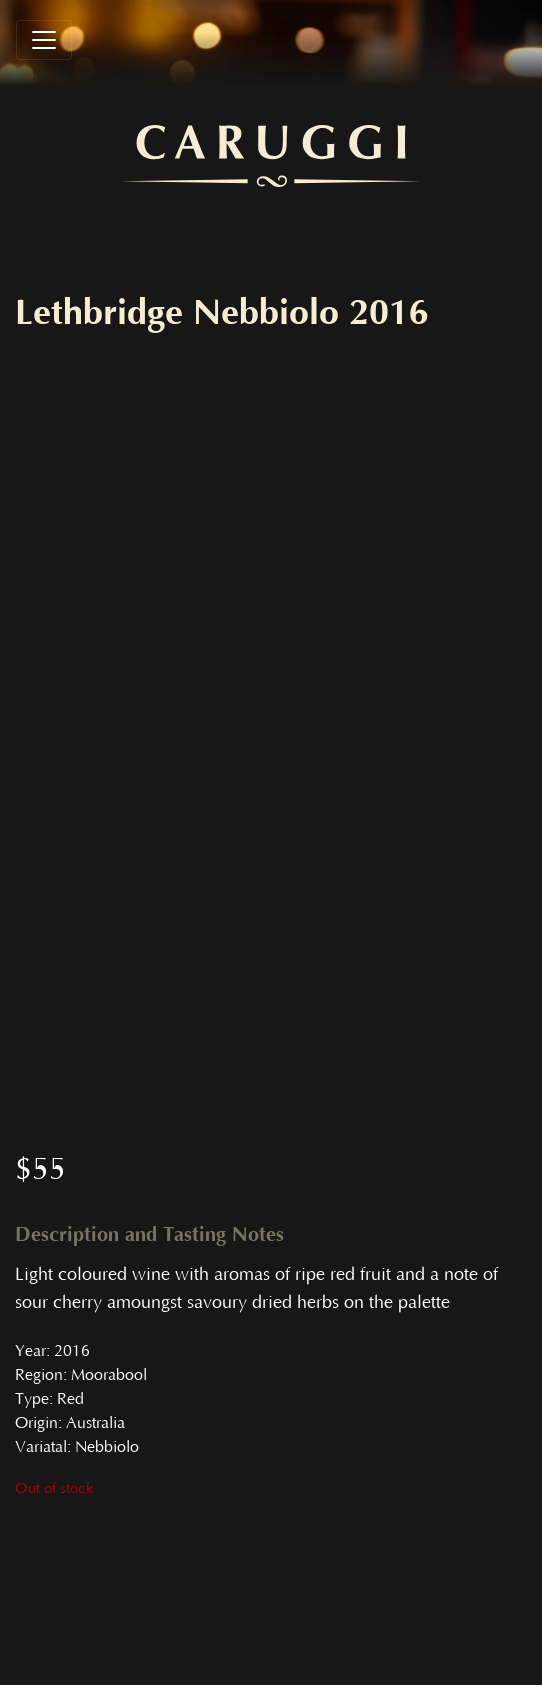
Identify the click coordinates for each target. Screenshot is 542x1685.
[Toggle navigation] (44, 40)
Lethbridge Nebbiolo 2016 (222, 313)
